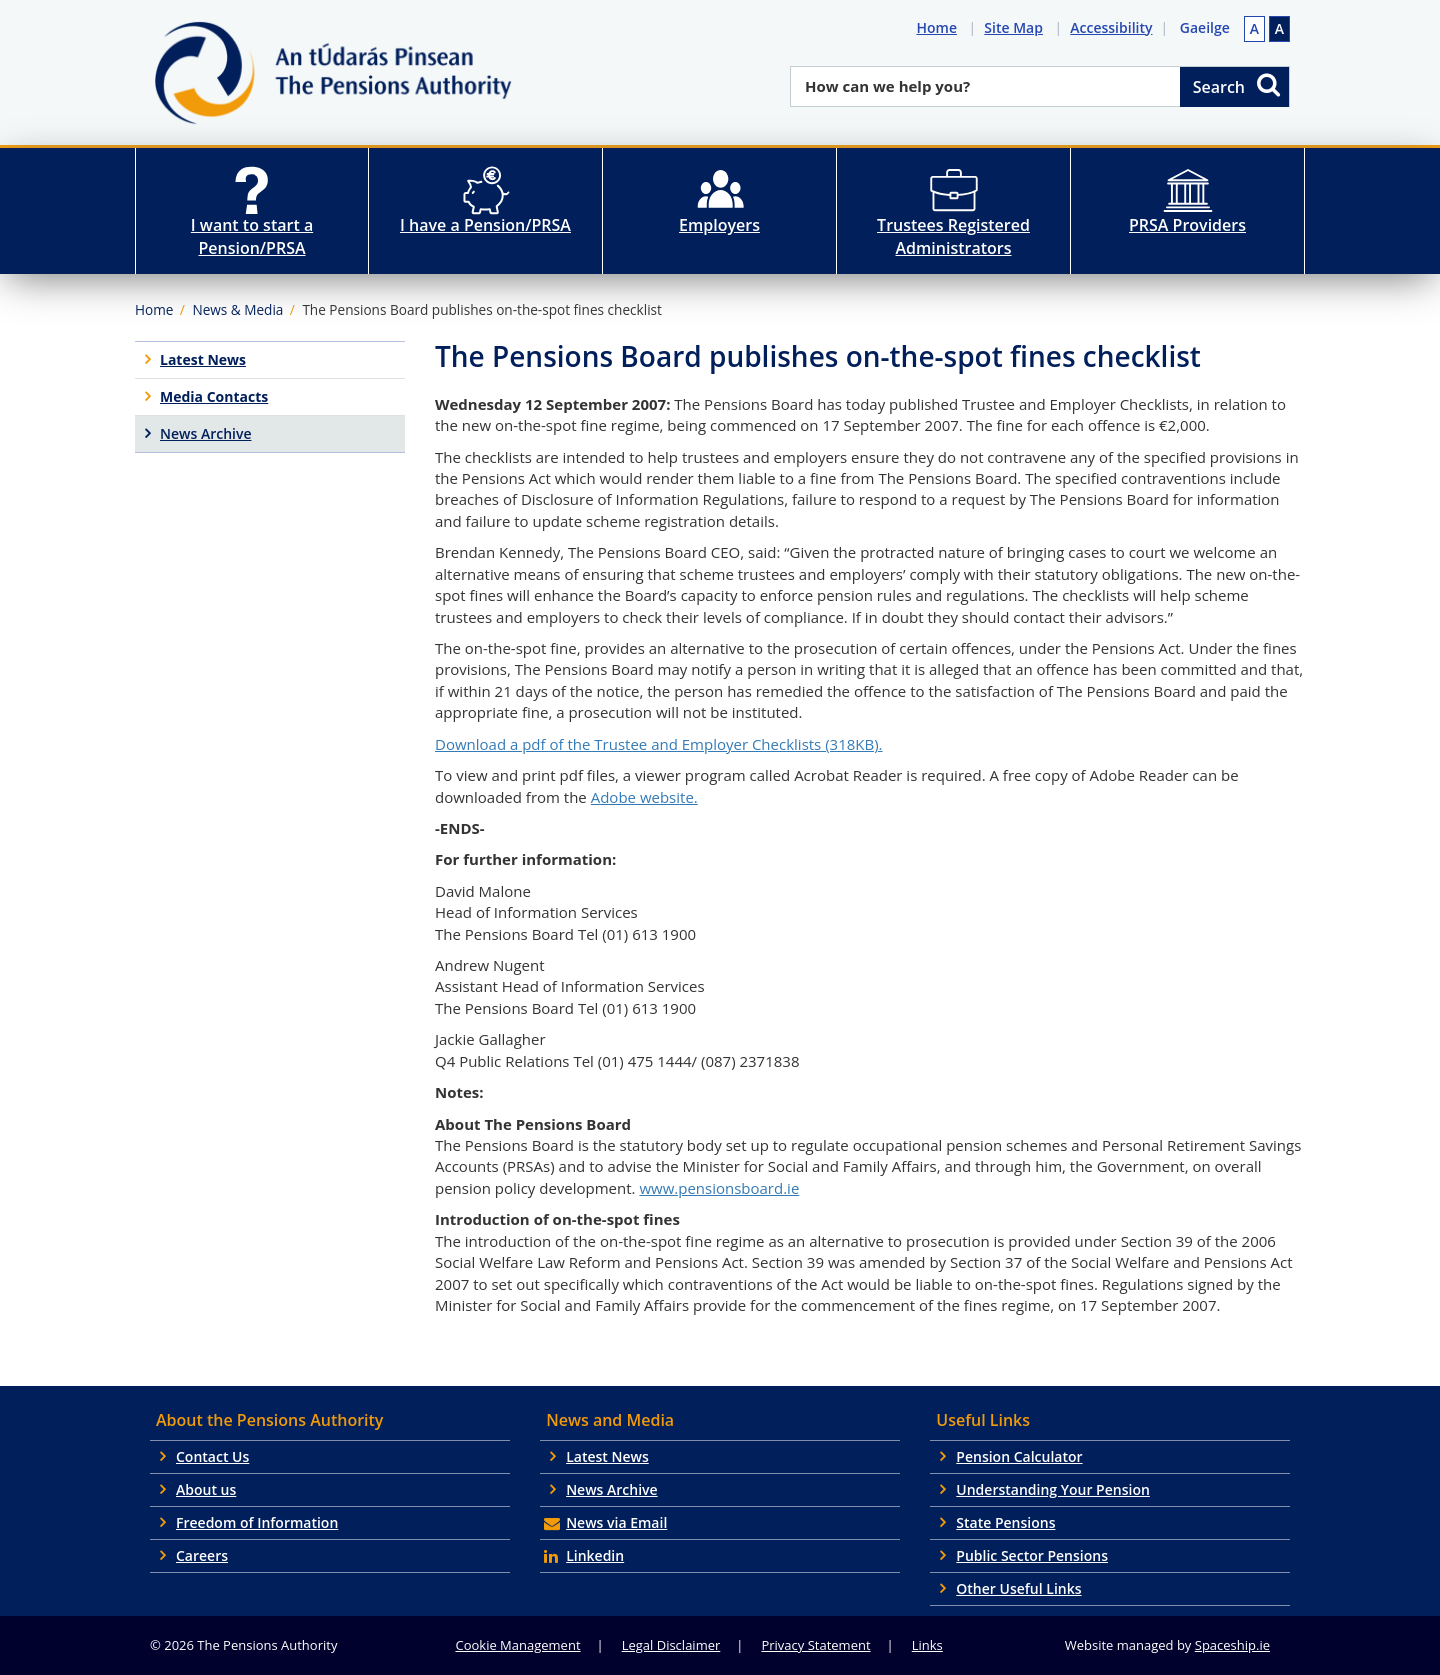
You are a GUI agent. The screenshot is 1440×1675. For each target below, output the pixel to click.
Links (927, 1645)
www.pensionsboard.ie (719, 1188)
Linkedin (595, 1555)
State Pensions (1005, 1522)
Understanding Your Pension (1053, 1489)
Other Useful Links (1018, 1588)
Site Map (1017, 27)
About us (206, 1489)
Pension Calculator (1019, 1456)
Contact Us (212, 1456)
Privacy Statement (815, 1645)
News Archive (612, 1489)
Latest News (607, 1456)
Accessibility (1115, 27)
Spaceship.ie (1232, 1645)
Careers (202, 1555)
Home (940, 27)
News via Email (616, 1522)
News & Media (237, 309)
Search (1238, 84)
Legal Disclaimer (671, 1645)
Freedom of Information (257, 1522)
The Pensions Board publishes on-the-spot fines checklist (482, 309)
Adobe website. (644, 797)
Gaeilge (1205, 27)
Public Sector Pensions (1032, 1555)
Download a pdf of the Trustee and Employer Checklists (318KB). (659, 744)
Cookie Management (518, 1645)
